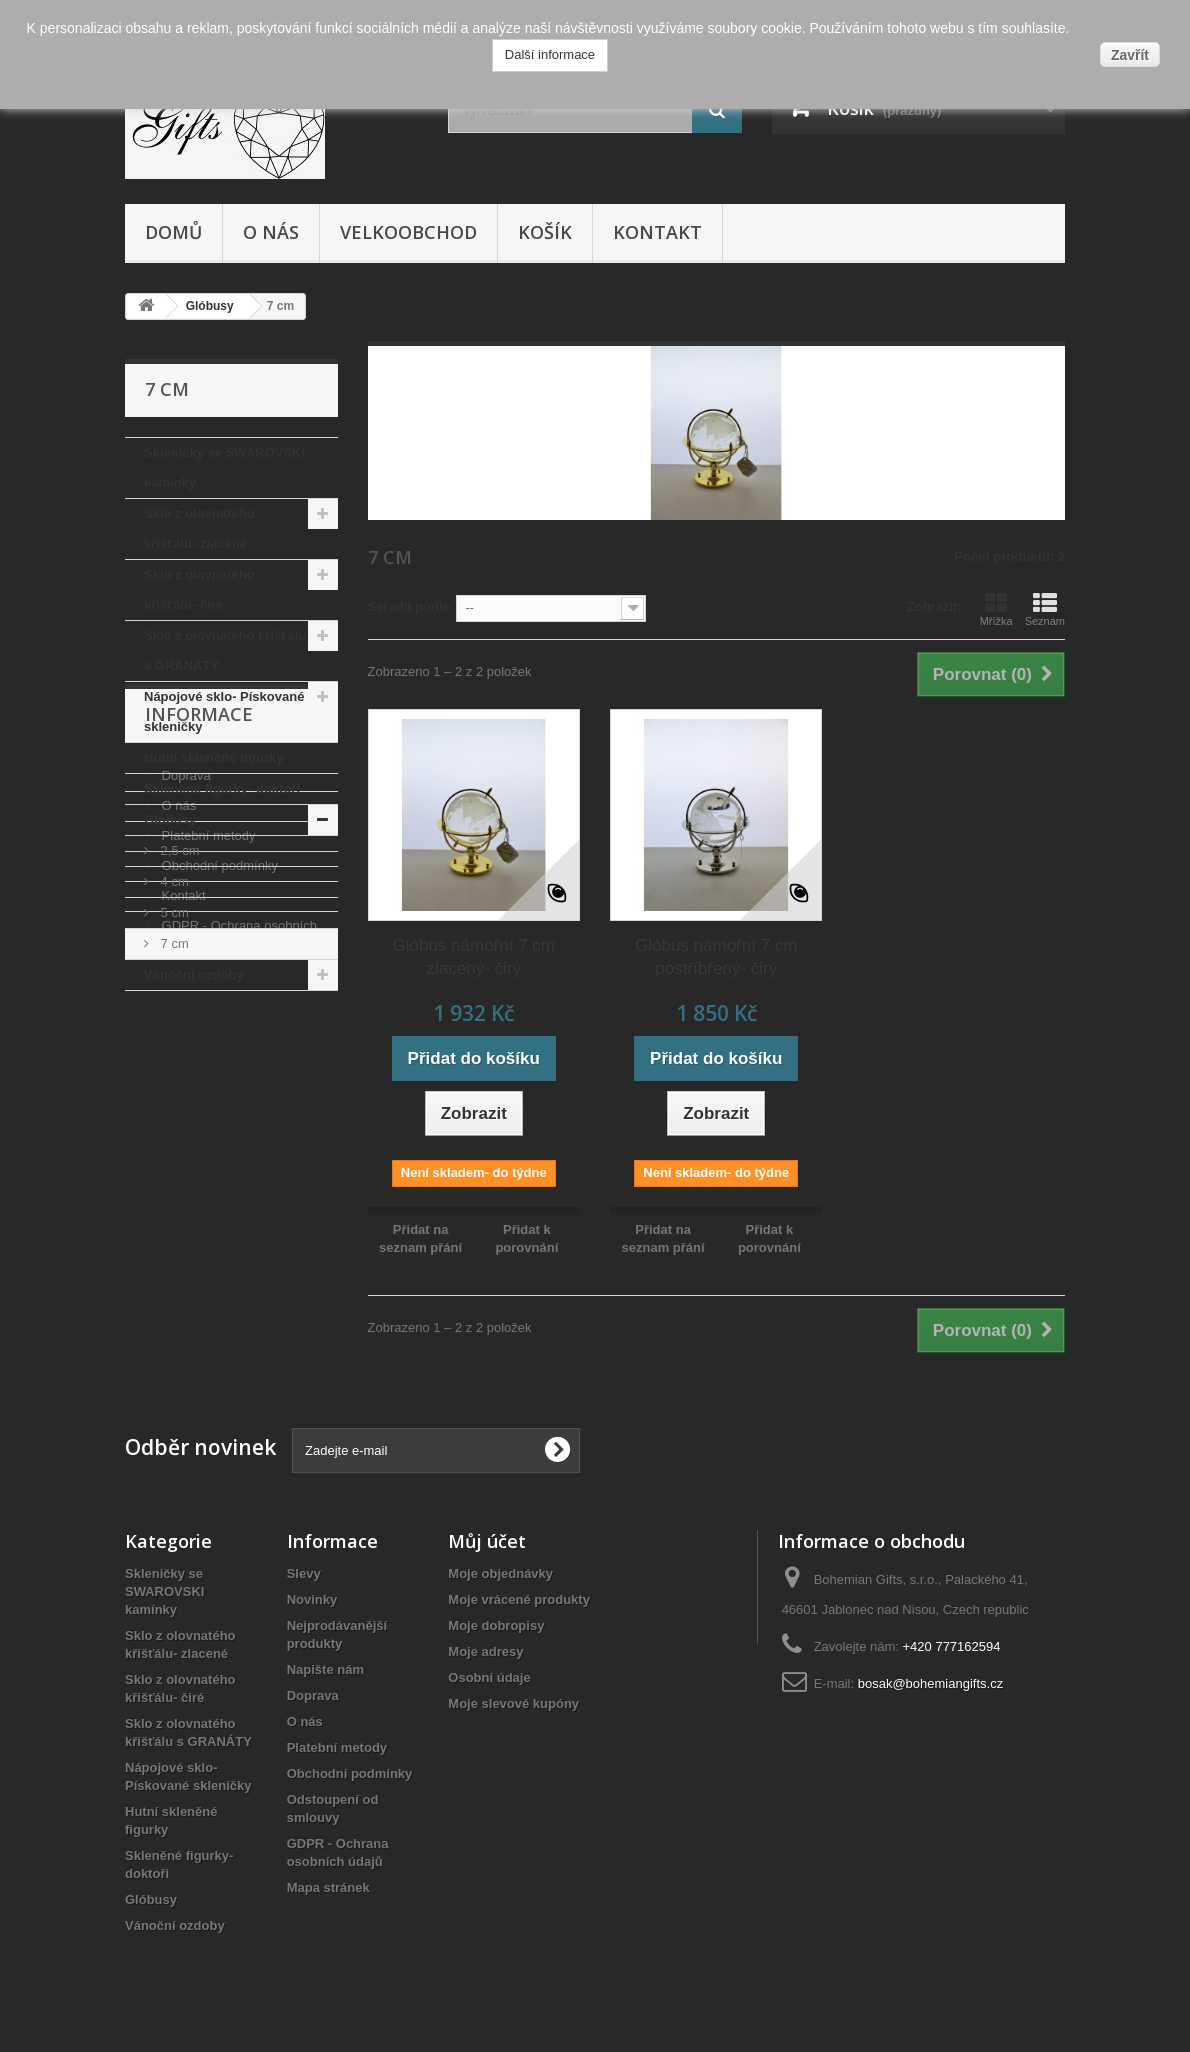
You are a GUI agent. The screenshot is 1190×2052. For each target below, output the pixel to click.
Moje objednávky (500, 1573)
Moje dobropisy (496, 1625)
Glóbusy (170, 819)
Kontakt (657, 232)
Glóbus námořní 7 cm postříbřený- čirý (716, 957)
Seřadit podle (409, 606)
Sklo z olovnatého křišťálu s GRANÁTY (225, 650)
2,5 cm (178, 850)
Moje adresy (485, 1651)
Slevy (304, 1573)
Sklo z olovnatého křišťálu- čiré (199, 589)
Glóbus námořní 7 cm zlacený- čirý (473, 957)
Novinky (312, 1599)
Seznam (1045, 609)
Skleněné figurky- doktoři (222, 788)
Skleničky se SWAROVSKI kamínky (224, 467)
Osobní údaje (489, 1677)
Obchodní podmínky (218, 1194)
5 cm (173, 912)
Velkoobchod (408, 232)
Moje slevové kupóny (513, 1703)
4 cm (173, 881)
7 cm (173, 943)
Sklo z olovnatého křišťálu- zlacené (199, 528)
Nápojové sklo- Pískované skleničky (224, 711)
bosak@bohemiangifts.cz (930, 1683)
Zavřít (1130, 55)
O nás (271, 232)
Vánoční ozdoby (194, 974)
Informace (199, 1051)
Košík (545, 232)
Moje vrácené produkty (519, 1599)
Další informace (550, 54)
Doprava (184, 1104)
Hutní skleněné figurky (213, 757)
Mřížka (996, 609)
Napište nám (325, 1669)
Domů (173, 232)
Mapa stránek (328, 1887)
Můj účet (487, 1541)
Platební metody (207, 1164)
